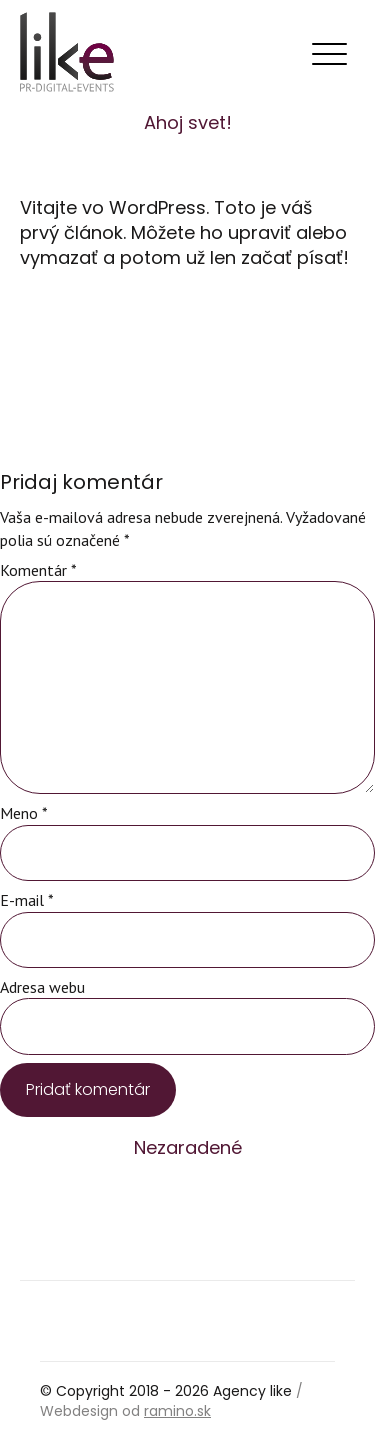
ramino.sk (177, 1411)
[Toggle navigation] (329, 55)
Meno (24, 813)
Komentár (38, 570)
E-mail (27, 900)
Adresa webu (42, 987)
